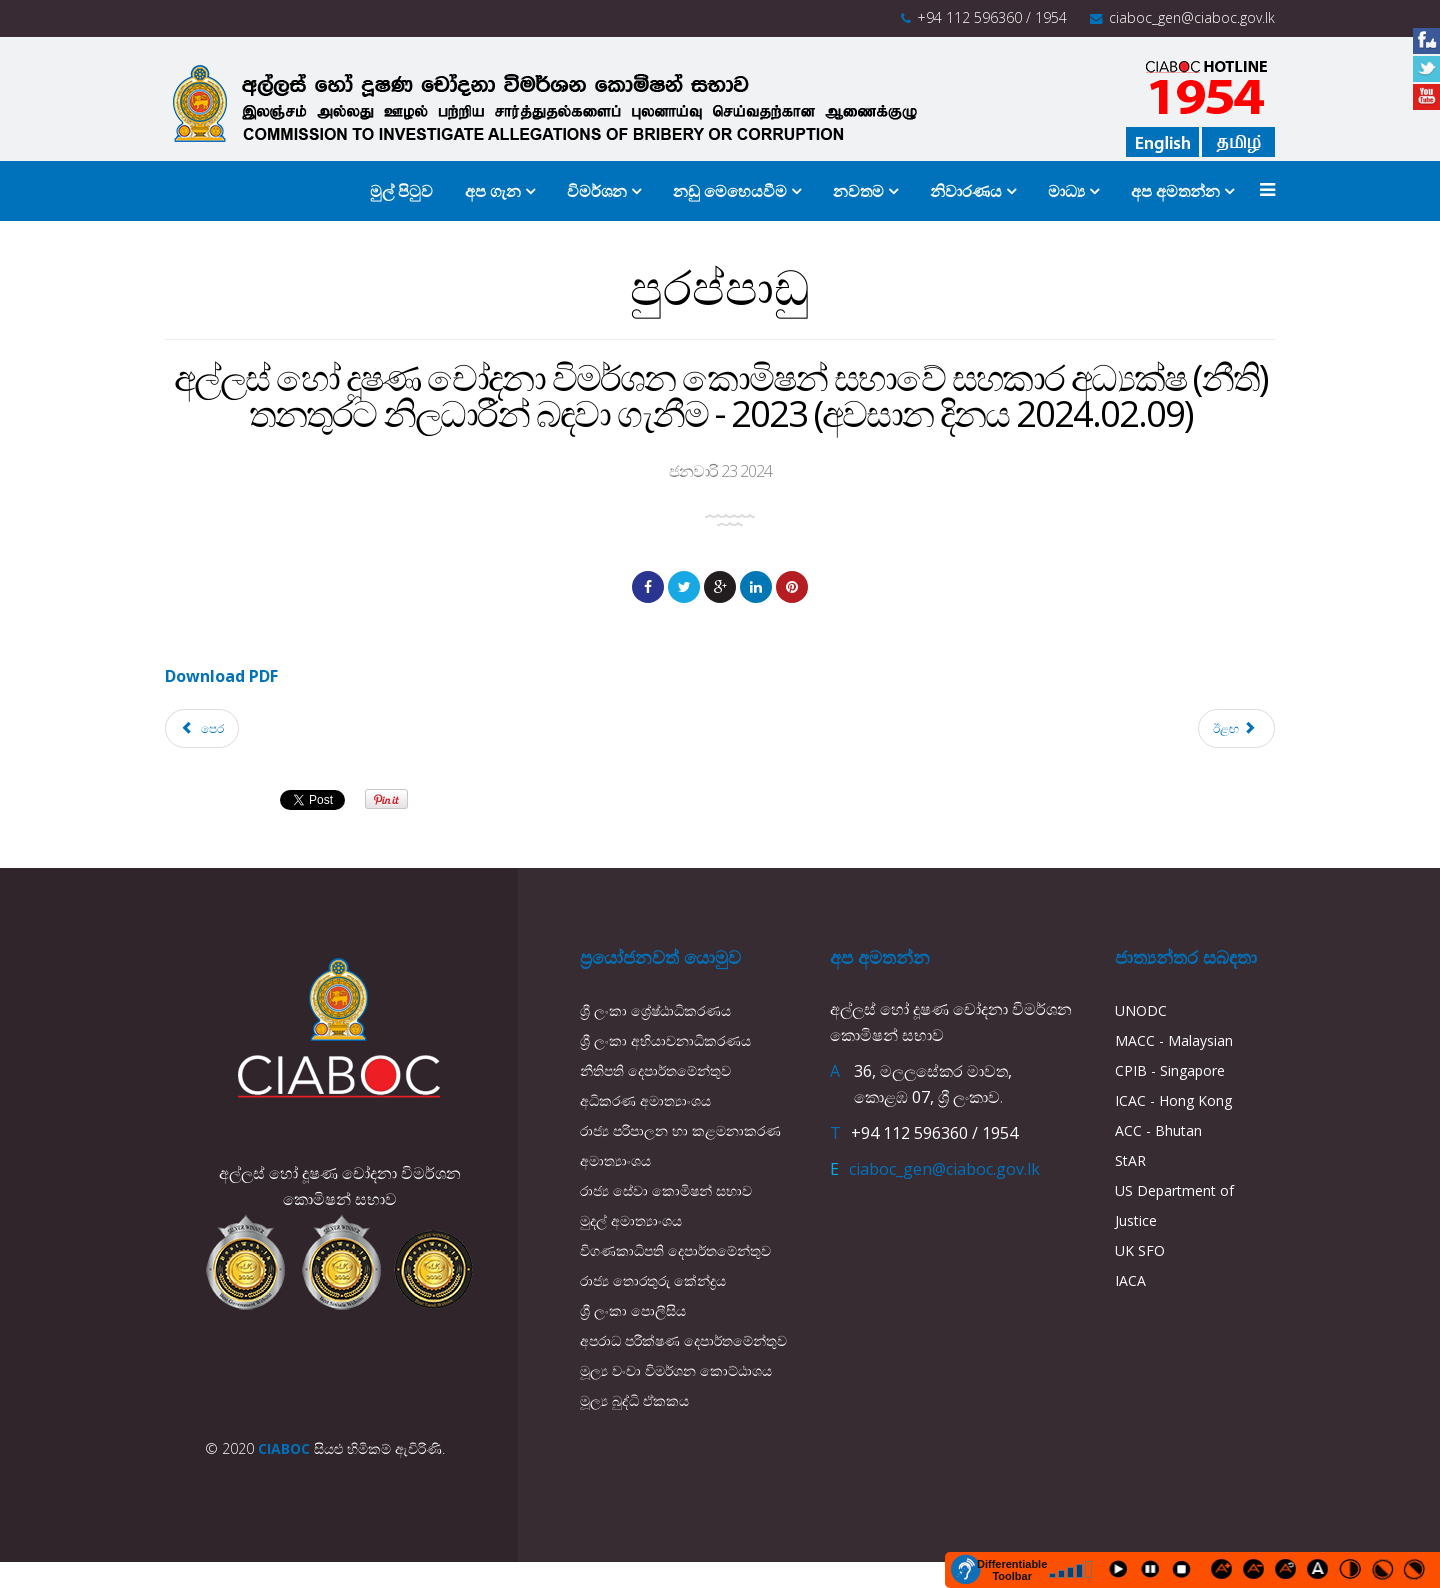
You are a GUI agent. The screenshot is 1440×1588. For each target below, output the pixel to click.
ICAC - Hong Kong (1173, 1100)
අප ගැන (493, 191)
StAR (1130, 1160)
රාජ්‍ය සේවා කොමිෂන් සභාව (666, 1190)
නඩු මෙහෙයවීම (732, 191)
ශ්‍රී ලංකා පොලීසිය (633, 1310)
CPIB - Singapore (1170, 1070)
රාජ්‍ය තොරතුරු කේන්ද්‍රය (653, 1280)
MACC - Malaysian (1174, 1040)
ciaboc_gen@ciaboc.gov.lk (1192, 17)
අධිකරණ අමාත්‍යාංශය (645, 1100)
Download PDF (221, 676)
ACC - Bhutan (1158, 1130)
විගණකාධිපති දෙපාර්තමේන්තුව (675, 1250)
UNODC (1141, 1010)
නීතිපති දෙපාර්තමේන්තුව (655, 1070)
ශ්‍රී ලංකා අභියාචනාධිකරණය (665, 1040)
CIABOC (284, 1448)
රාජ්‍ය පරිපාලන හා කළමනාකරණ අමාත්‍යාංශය (680, 1145)
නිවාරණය (966, 191)
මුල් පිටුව (401, 191)
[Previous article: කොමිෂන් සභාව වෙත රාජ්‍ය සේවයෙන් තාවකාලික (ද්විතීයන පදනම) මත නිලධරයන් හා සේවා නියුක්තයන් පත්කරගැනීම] (202, 728)
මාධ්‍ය (1066, 191)
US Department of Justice (1174, 1205)
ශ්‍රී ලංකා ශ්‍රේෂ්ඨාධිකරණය (655, 1010)
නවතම (858, 191)
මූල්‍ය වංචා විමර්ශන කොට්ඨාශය (676, 1370)
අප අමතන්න (1175, 191)
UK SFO (1140, 1250)
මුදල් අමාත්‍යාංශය (631, 1220)
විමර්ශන (597, 191)
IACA (1130, 1280)
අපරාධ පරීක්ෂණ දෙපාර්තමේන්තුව (683, 1340)
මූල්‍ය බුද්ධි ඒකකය (634, 1400)
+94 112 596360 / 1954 (992, 17)
